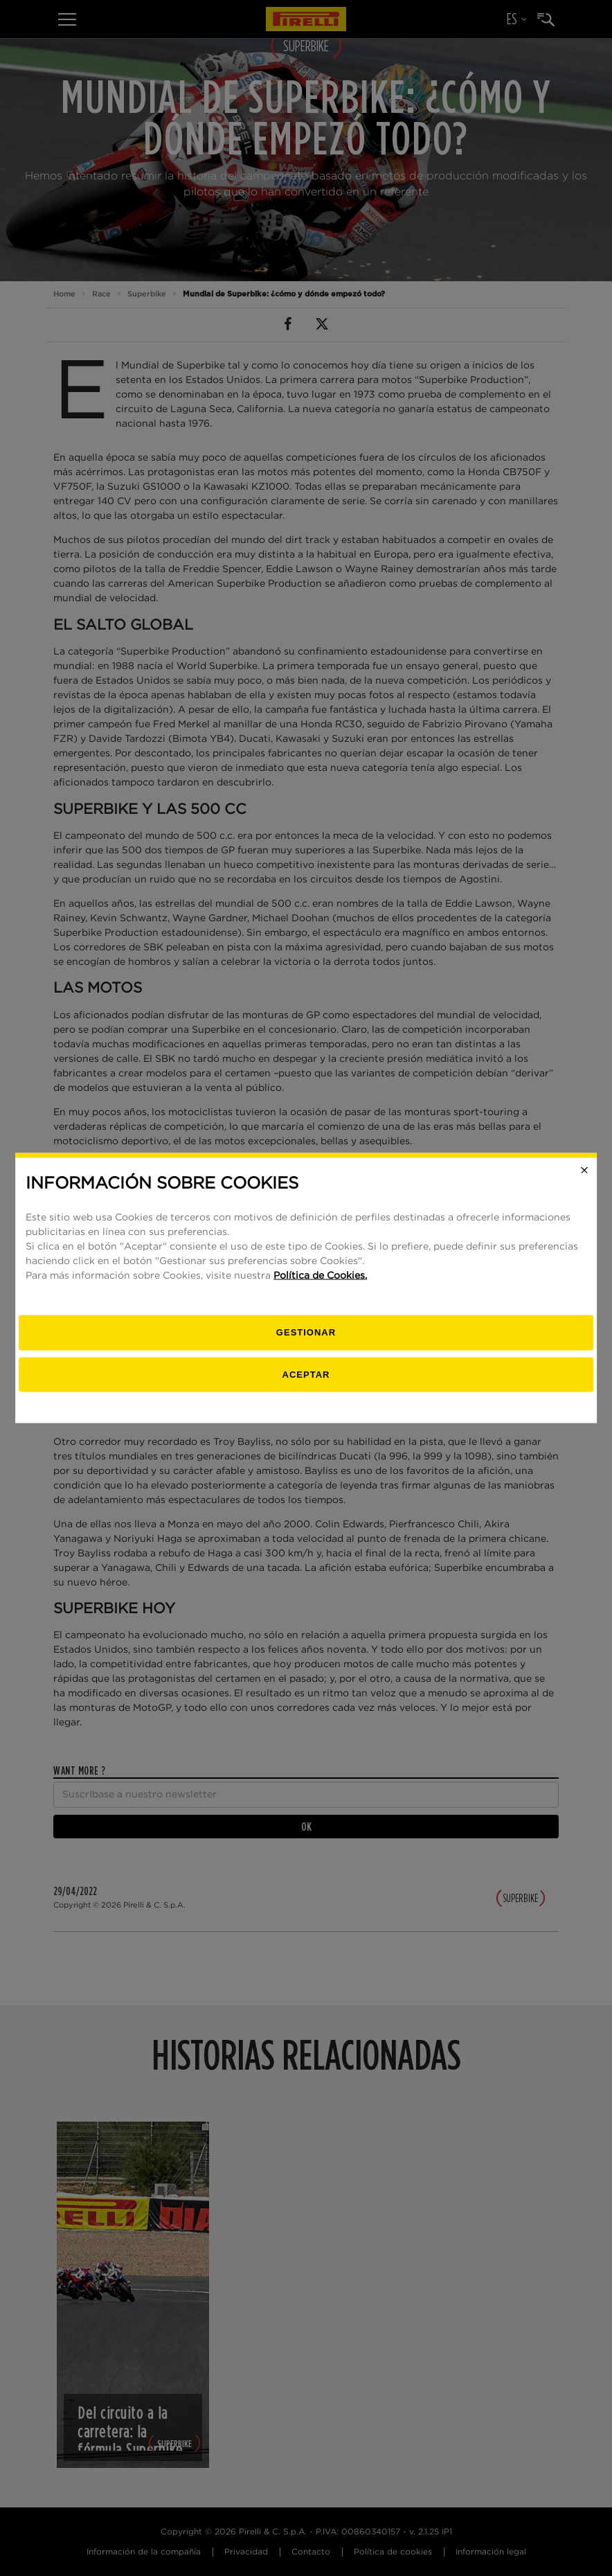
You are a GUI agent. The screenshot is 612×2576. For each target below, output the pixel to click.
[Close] (584, 1170)
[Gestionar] (306, 1333)
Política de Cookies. (320, 1276)
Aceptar (306, 1374)
